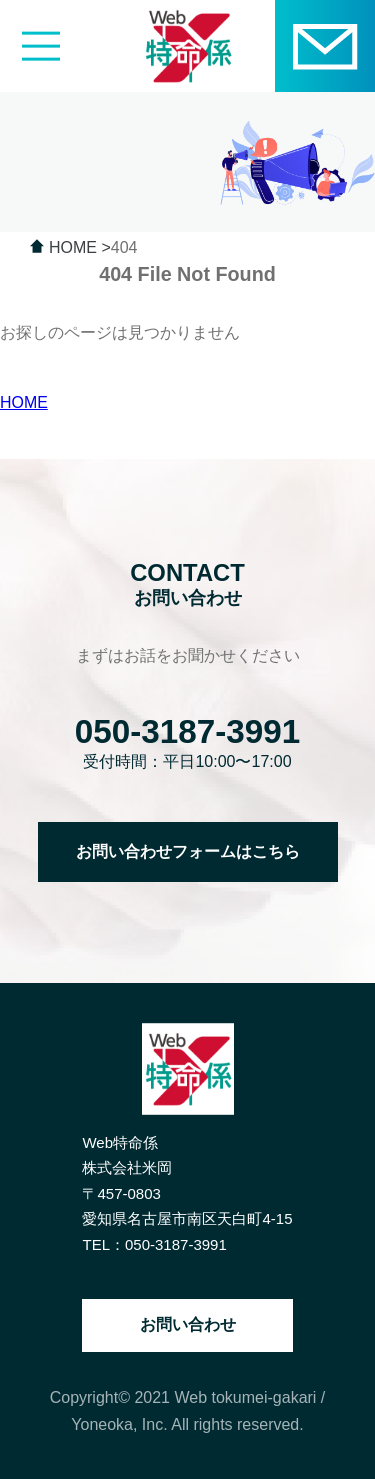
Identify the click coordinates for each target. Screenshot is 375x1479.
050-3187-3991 (188, 731)
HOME (24, 402)
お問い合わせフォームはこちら (188, 851)
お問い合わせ (188, 1324)
